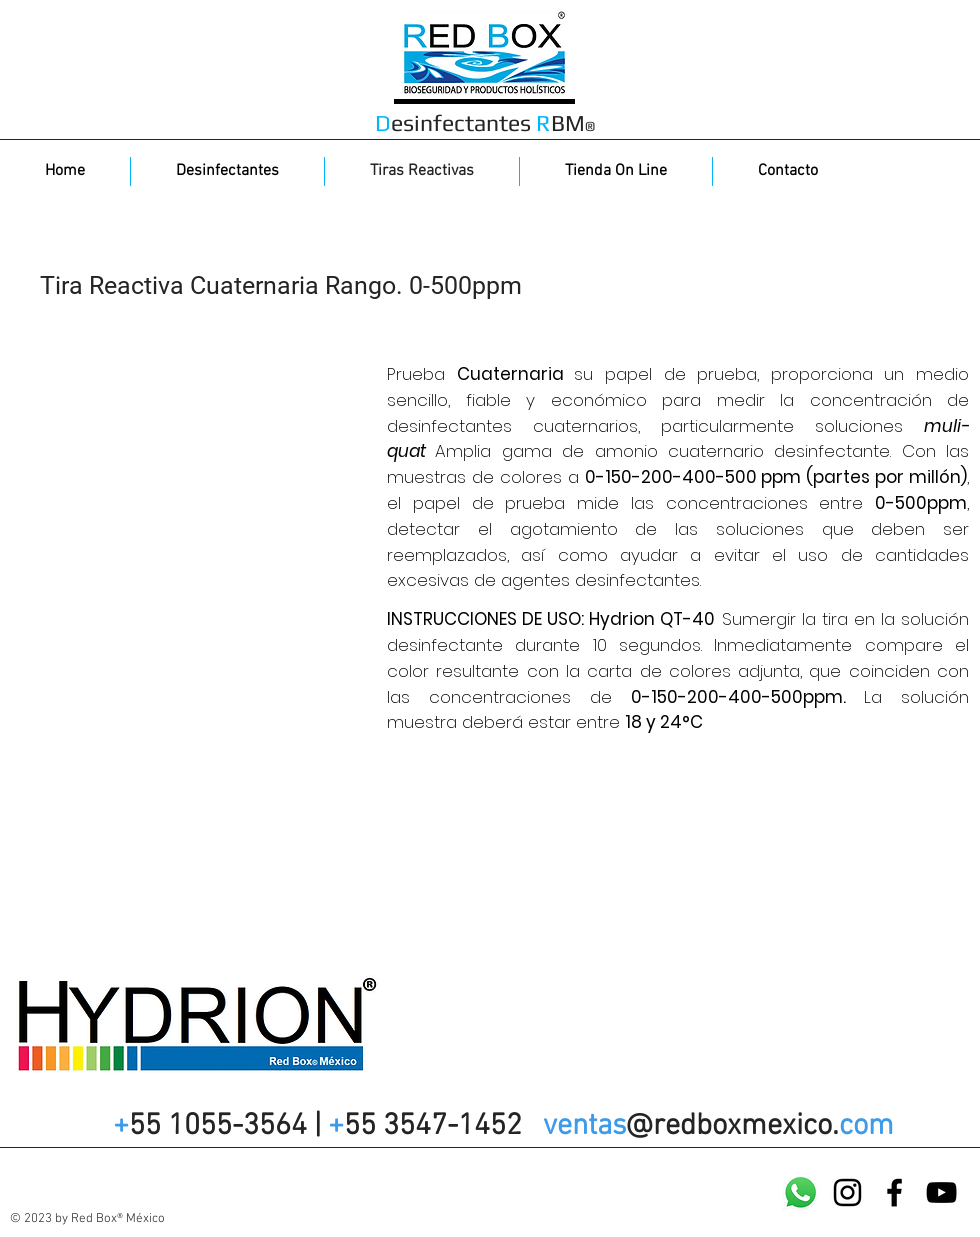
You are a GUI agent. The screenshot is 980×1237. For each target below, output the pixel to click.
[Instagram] (847, 1192)
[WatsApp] (800, 1192)
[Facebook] (894, 1192)
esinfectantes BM (485, 122)
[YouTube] (941, 1192)
